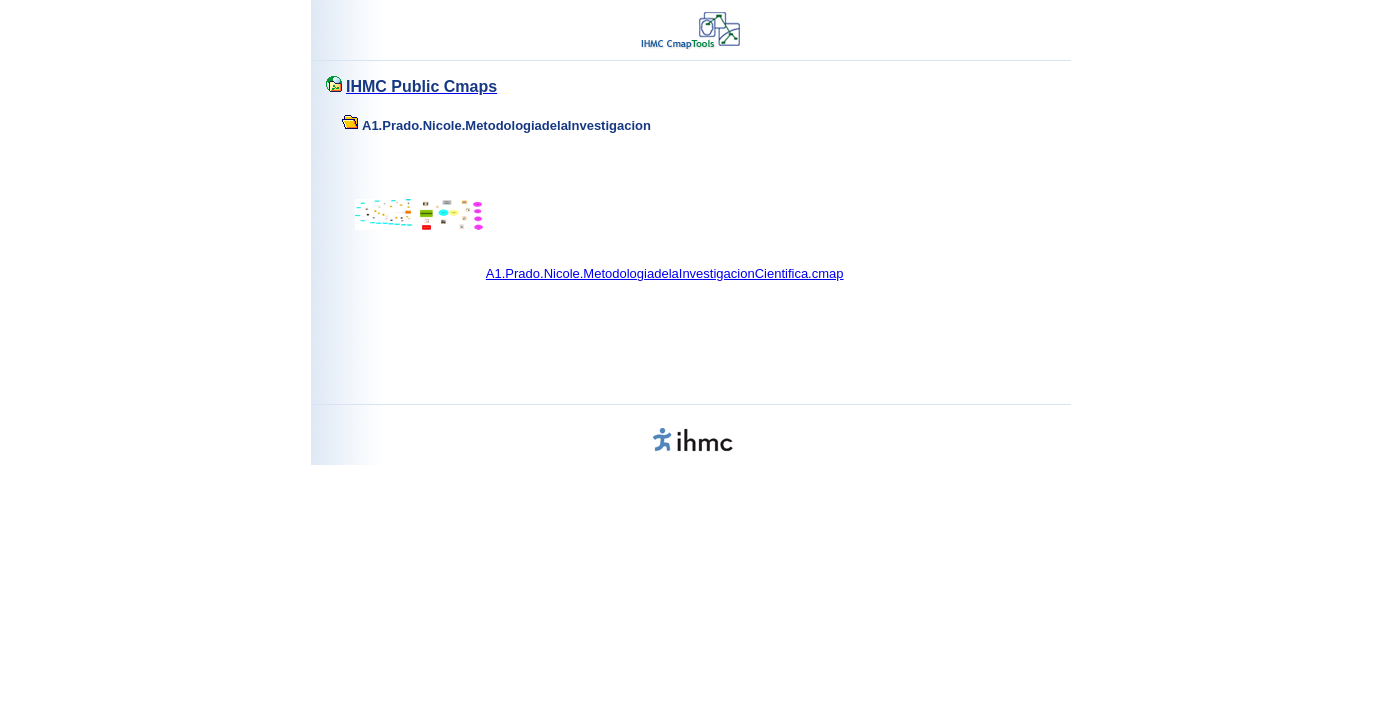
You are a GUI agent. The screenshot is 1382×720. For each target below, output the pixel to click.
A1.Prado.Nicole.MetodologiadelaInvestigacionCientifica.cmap (665, 273)
